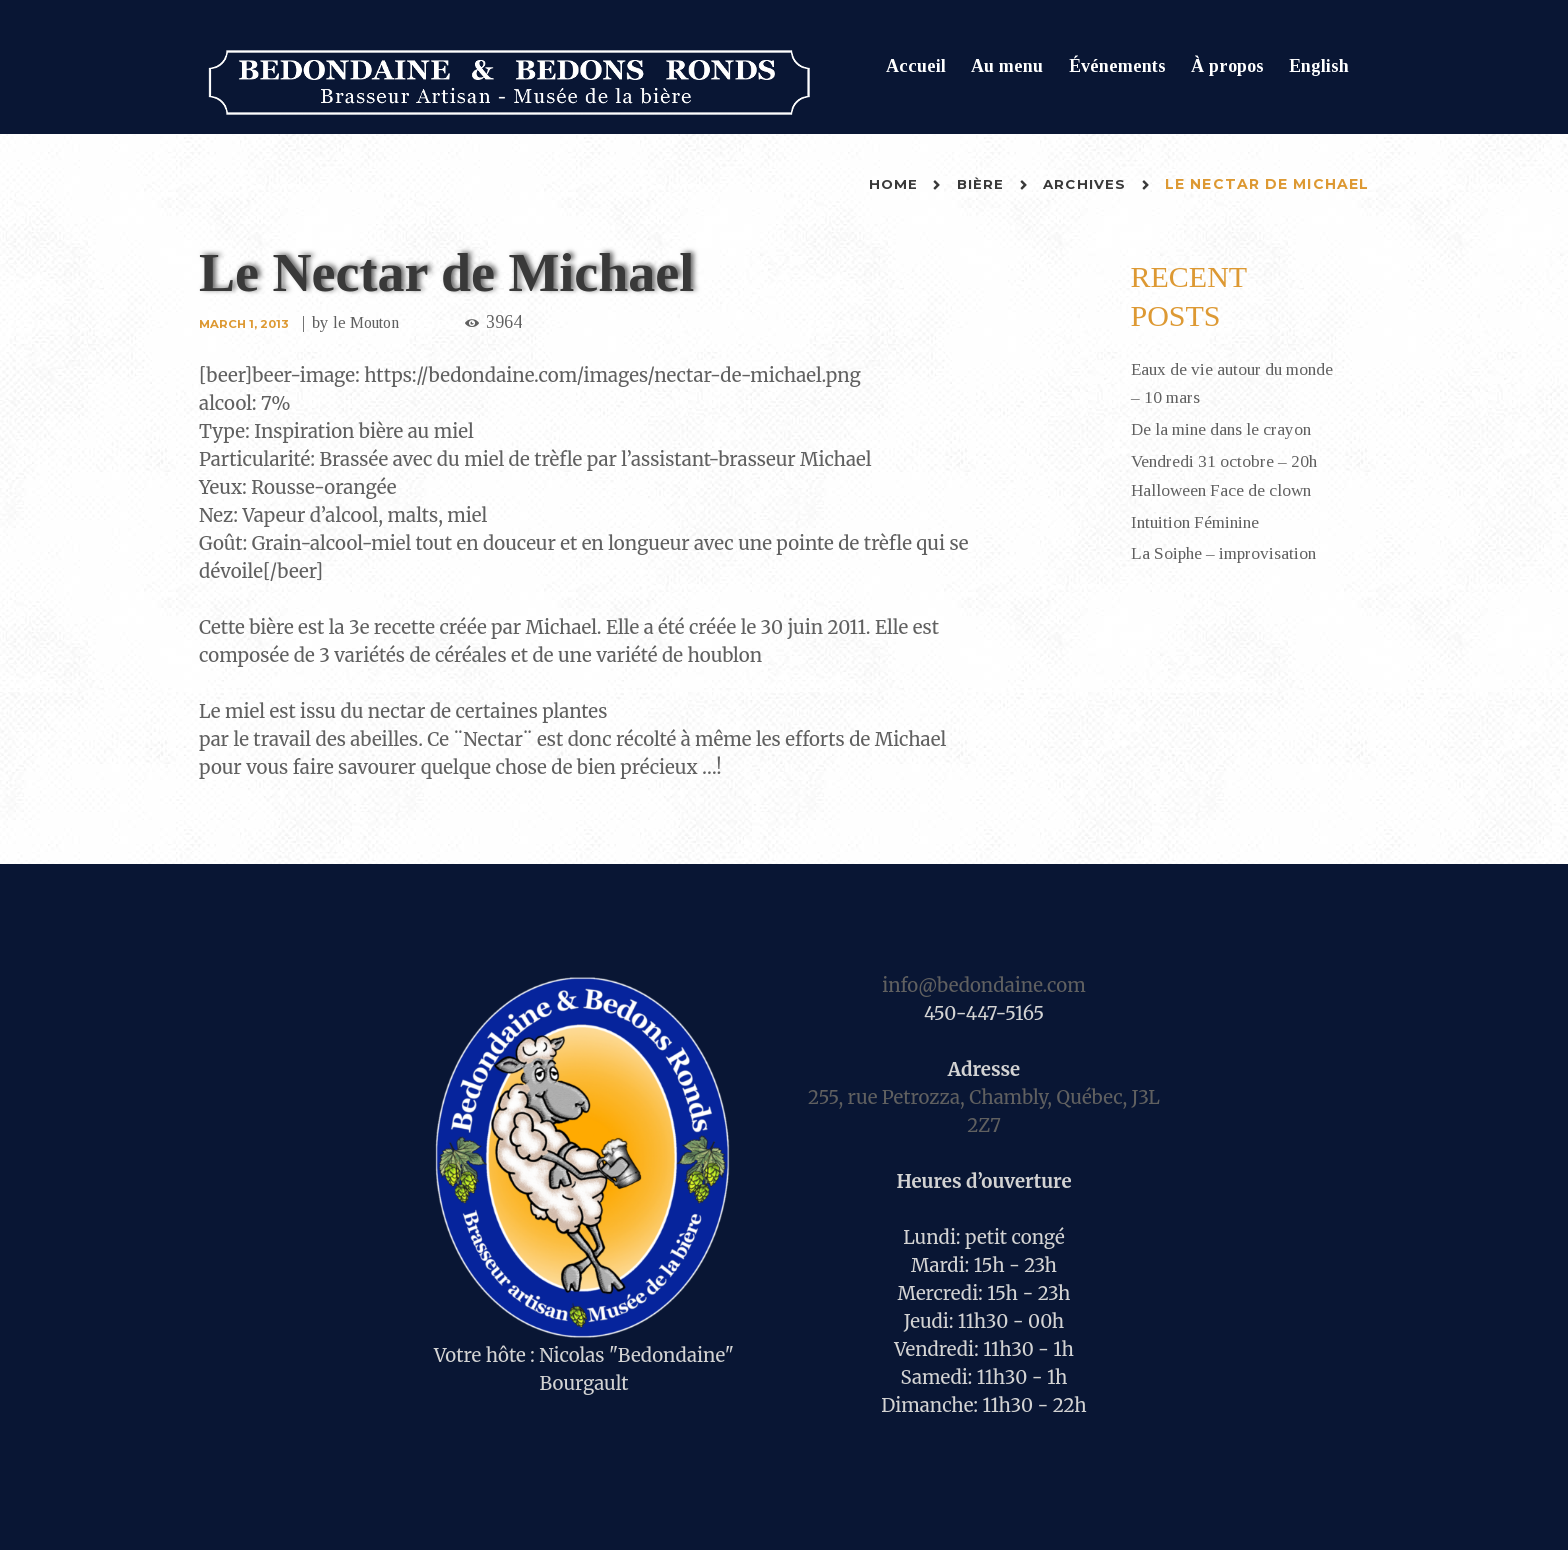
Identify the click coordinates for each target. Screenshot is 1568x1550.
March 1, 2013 (245, 323)
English (1319, 66)
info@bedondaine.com (983, 985)
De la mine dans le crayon (1226, 428)
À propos (1227, 66)
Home (890, 184)
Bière (978, 184)
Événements (1117, 66)
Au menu (1007, 66)
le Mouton (371, 322)
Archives (1083, 184)
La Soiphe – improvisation (1227, 549)
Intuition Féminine (1198, 518)
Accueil (916, 66)
